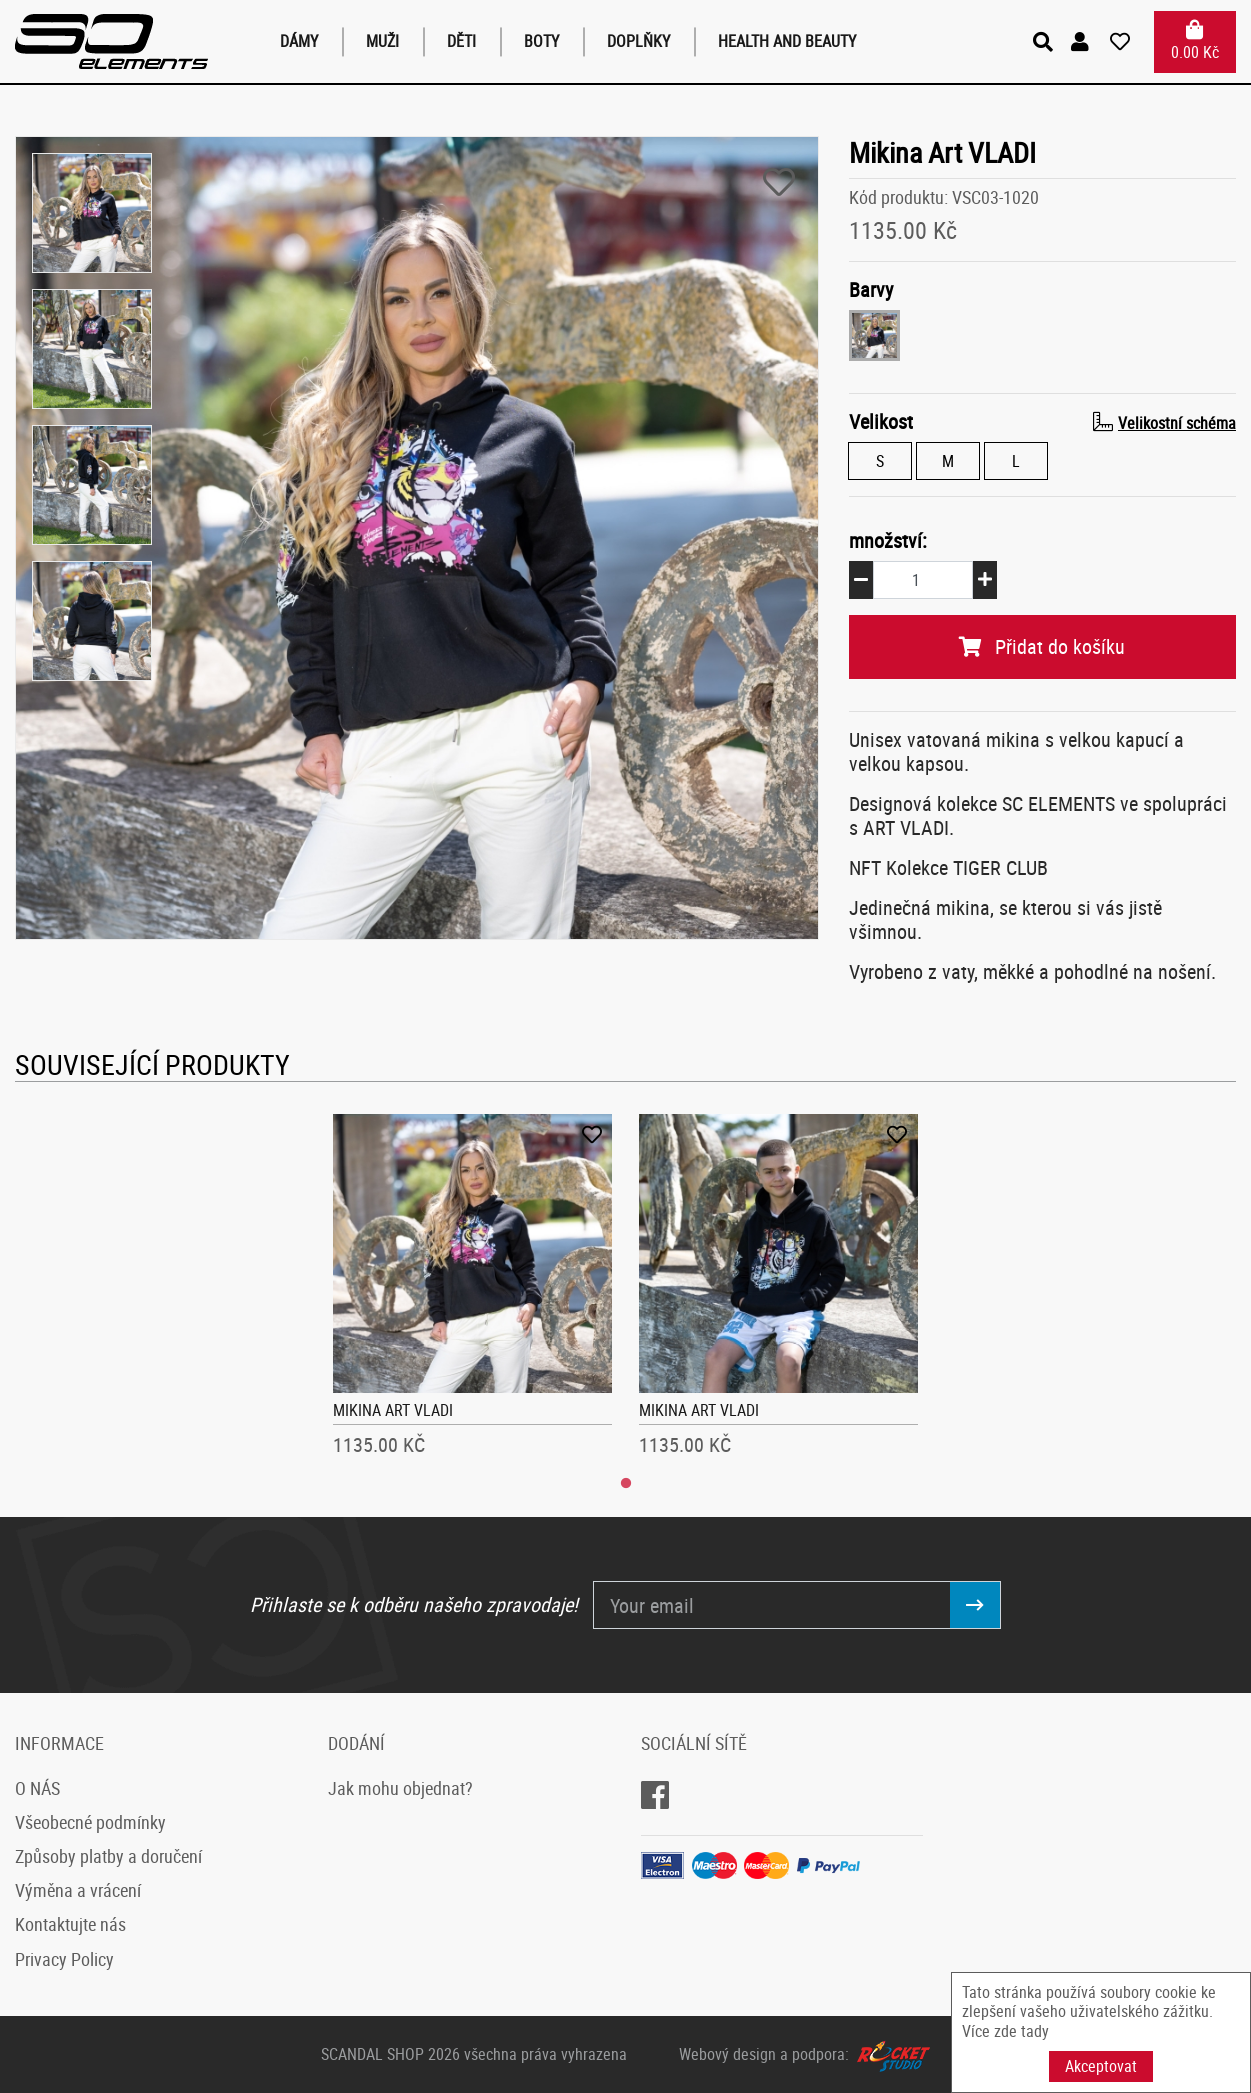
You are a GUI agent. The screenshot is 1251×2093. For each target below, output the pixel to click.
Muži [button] (382, 41)
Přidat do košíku (1042, 646)
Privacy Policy (64, 1959)
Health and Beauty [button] (787, 41)
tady (1035, 2031)
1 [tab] (626, 1484)
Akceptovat (1101, 2066)
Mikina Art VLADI (393, 1410)
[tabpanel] (472, 1291)
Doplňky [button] (638, 41)
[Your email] (772, 1605)
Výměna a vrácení (78, 1890)
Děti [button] (461, 41)
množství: (888, 541)
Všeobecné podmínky (90, 1822)
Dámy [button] (299, 41)
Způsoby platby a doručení (108, 1856)
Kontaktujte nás (70, 1924)
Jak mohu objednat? (400, 1788)
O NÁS (37, 1788)
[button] (1082, 42)
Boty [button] (541, 41)
